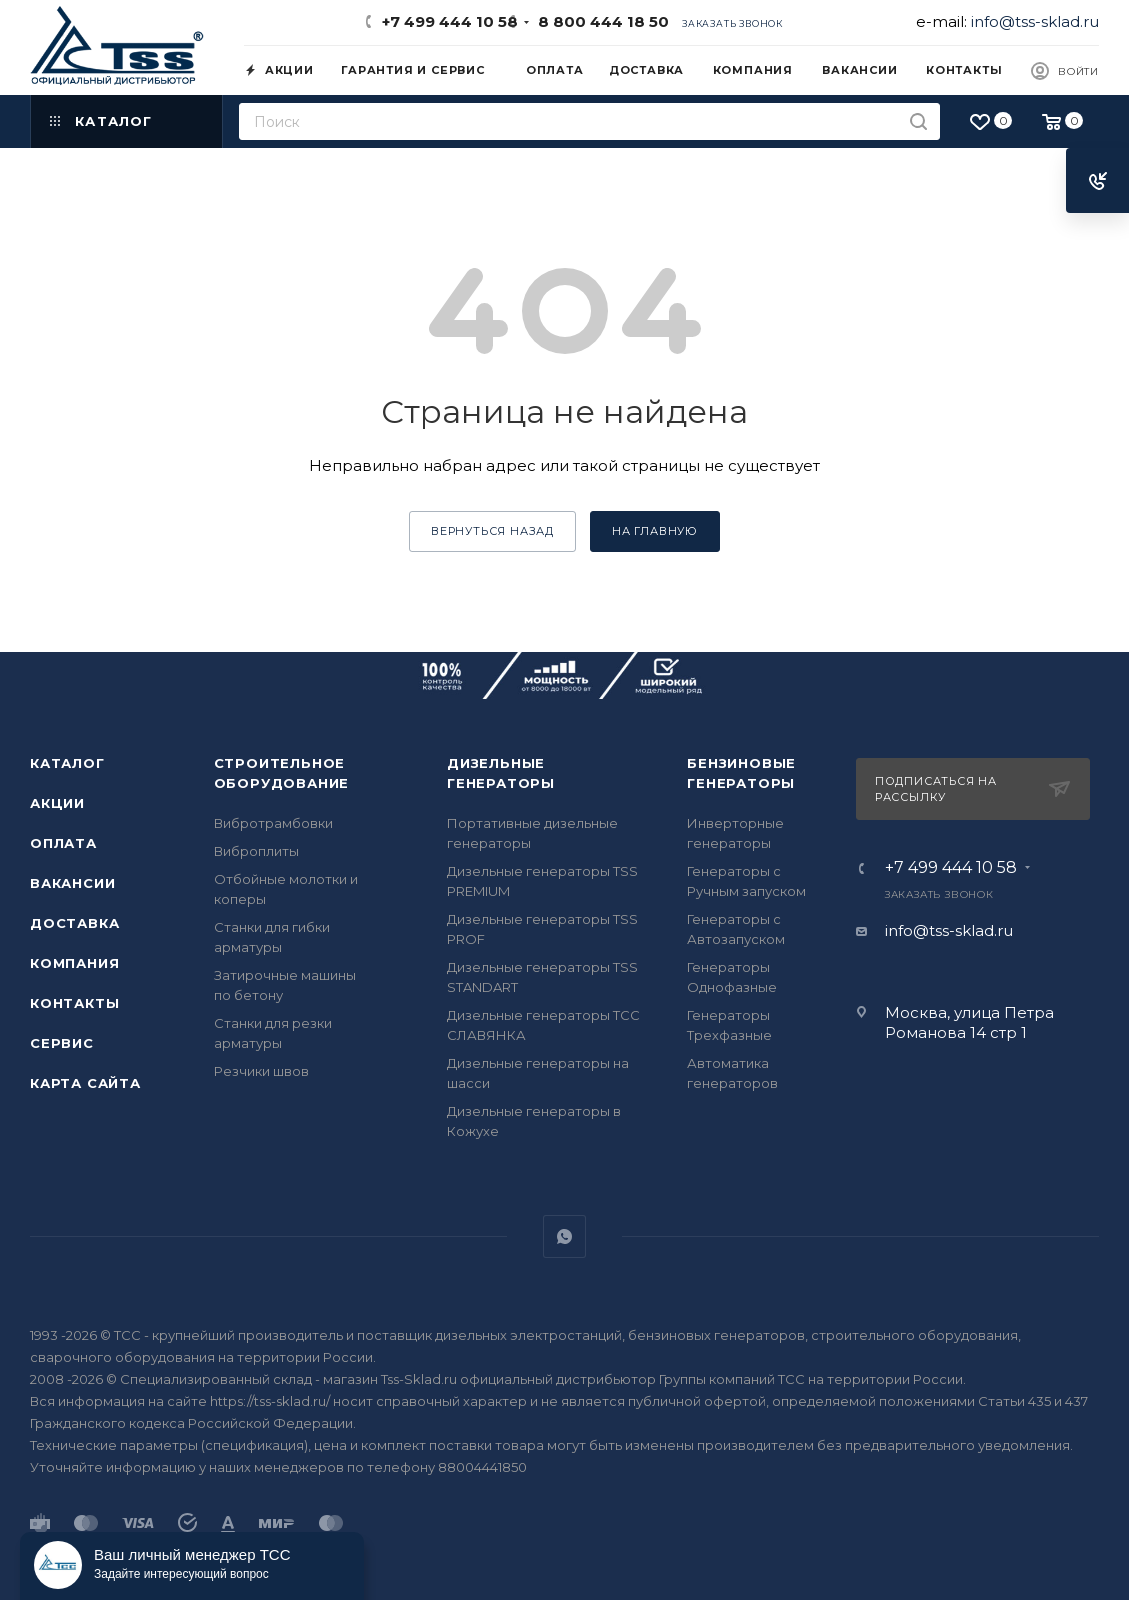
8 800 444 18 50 (599, 21)
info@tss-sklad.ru (1035, 21)
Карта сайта (85, 1083)
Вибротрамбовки (273, 823)
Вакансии (72, 883)
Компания (74, 963)
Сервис (62, 1043)
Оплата (63, 843)
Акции (57, 803)
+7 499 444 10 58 (450, 21)
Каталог (67, 763)
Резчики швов (261, 1071)
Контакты (74, 1003)
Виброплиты (256, 851)
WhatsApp (564, 1236)
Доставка (74, 923)
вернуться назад (492, 531)
